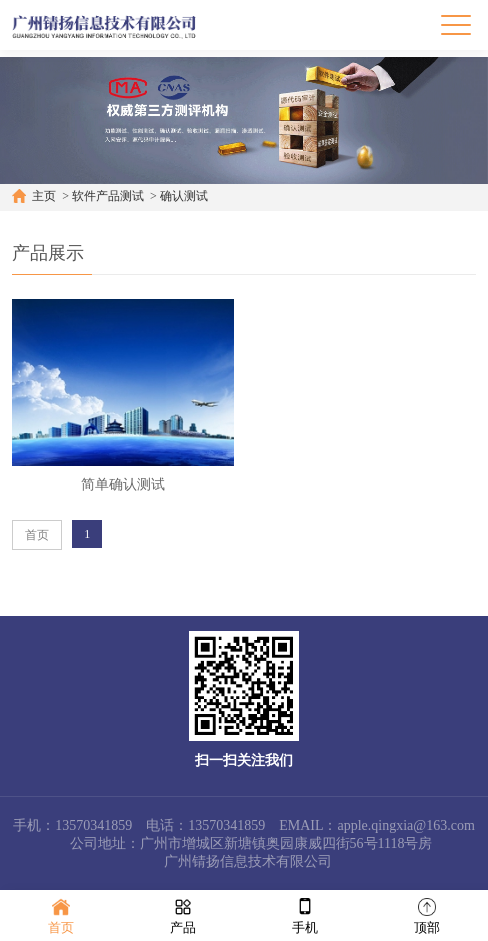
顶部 (427, 914)
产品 (183, 914)
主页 (44, 196)
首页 (37, 535)
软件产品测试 (108, 196)
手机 (305, 914)
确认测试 (184, 196)
